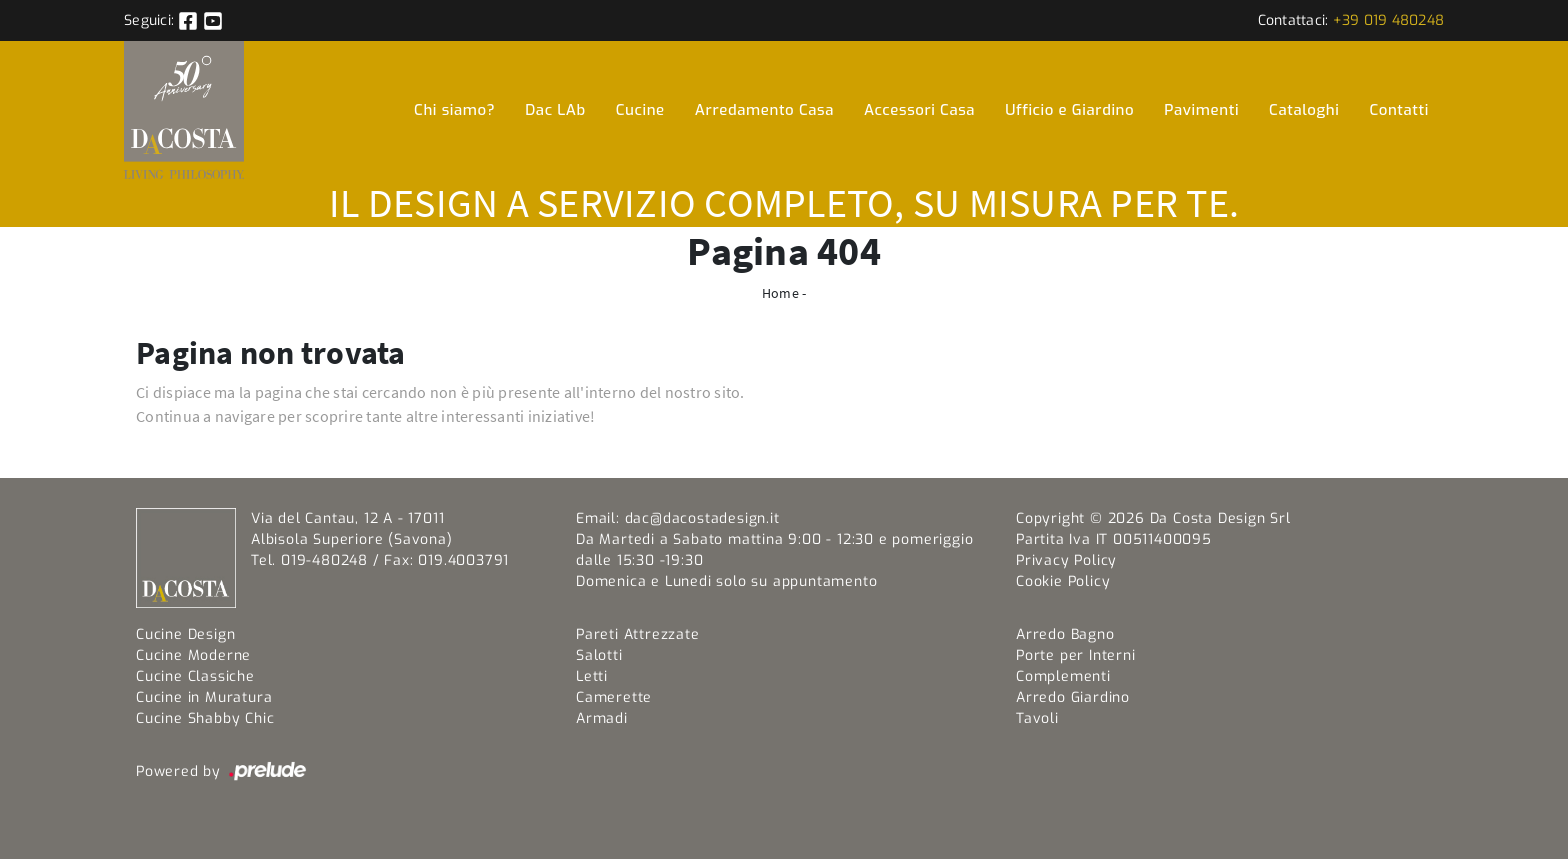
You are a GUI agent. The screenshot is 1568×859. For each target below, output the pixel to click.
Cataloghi (1304, 110)
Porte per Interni (1076, 655)
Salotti (599, 655)
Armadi (602, 718)
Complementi (1063, 676)
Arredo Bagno (1065, 634)
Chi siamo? (454, 110)
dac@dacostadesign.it (702, 518)
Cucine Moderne (193, 655)
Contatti (1400, 110)
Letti (592, 676)
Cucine (640, 110)
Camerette (614, 697)
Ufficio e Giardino (1069, 110)
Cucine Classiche (195, 676)
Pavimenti (1201, 110)
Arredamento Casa (764, 110)
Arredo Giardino (1073, 697)
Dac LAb (555, 110)
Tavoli (1037, 718)
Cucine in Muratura (204, 697)
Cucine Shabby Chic (205, 718)
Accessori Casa (919, 110)
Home (780, 293)
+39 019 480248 (1389, 20)
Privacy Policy (1066, 560)
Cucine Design (185, 634)
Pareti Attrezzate (638, 634)
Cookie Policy (1063, 581)
